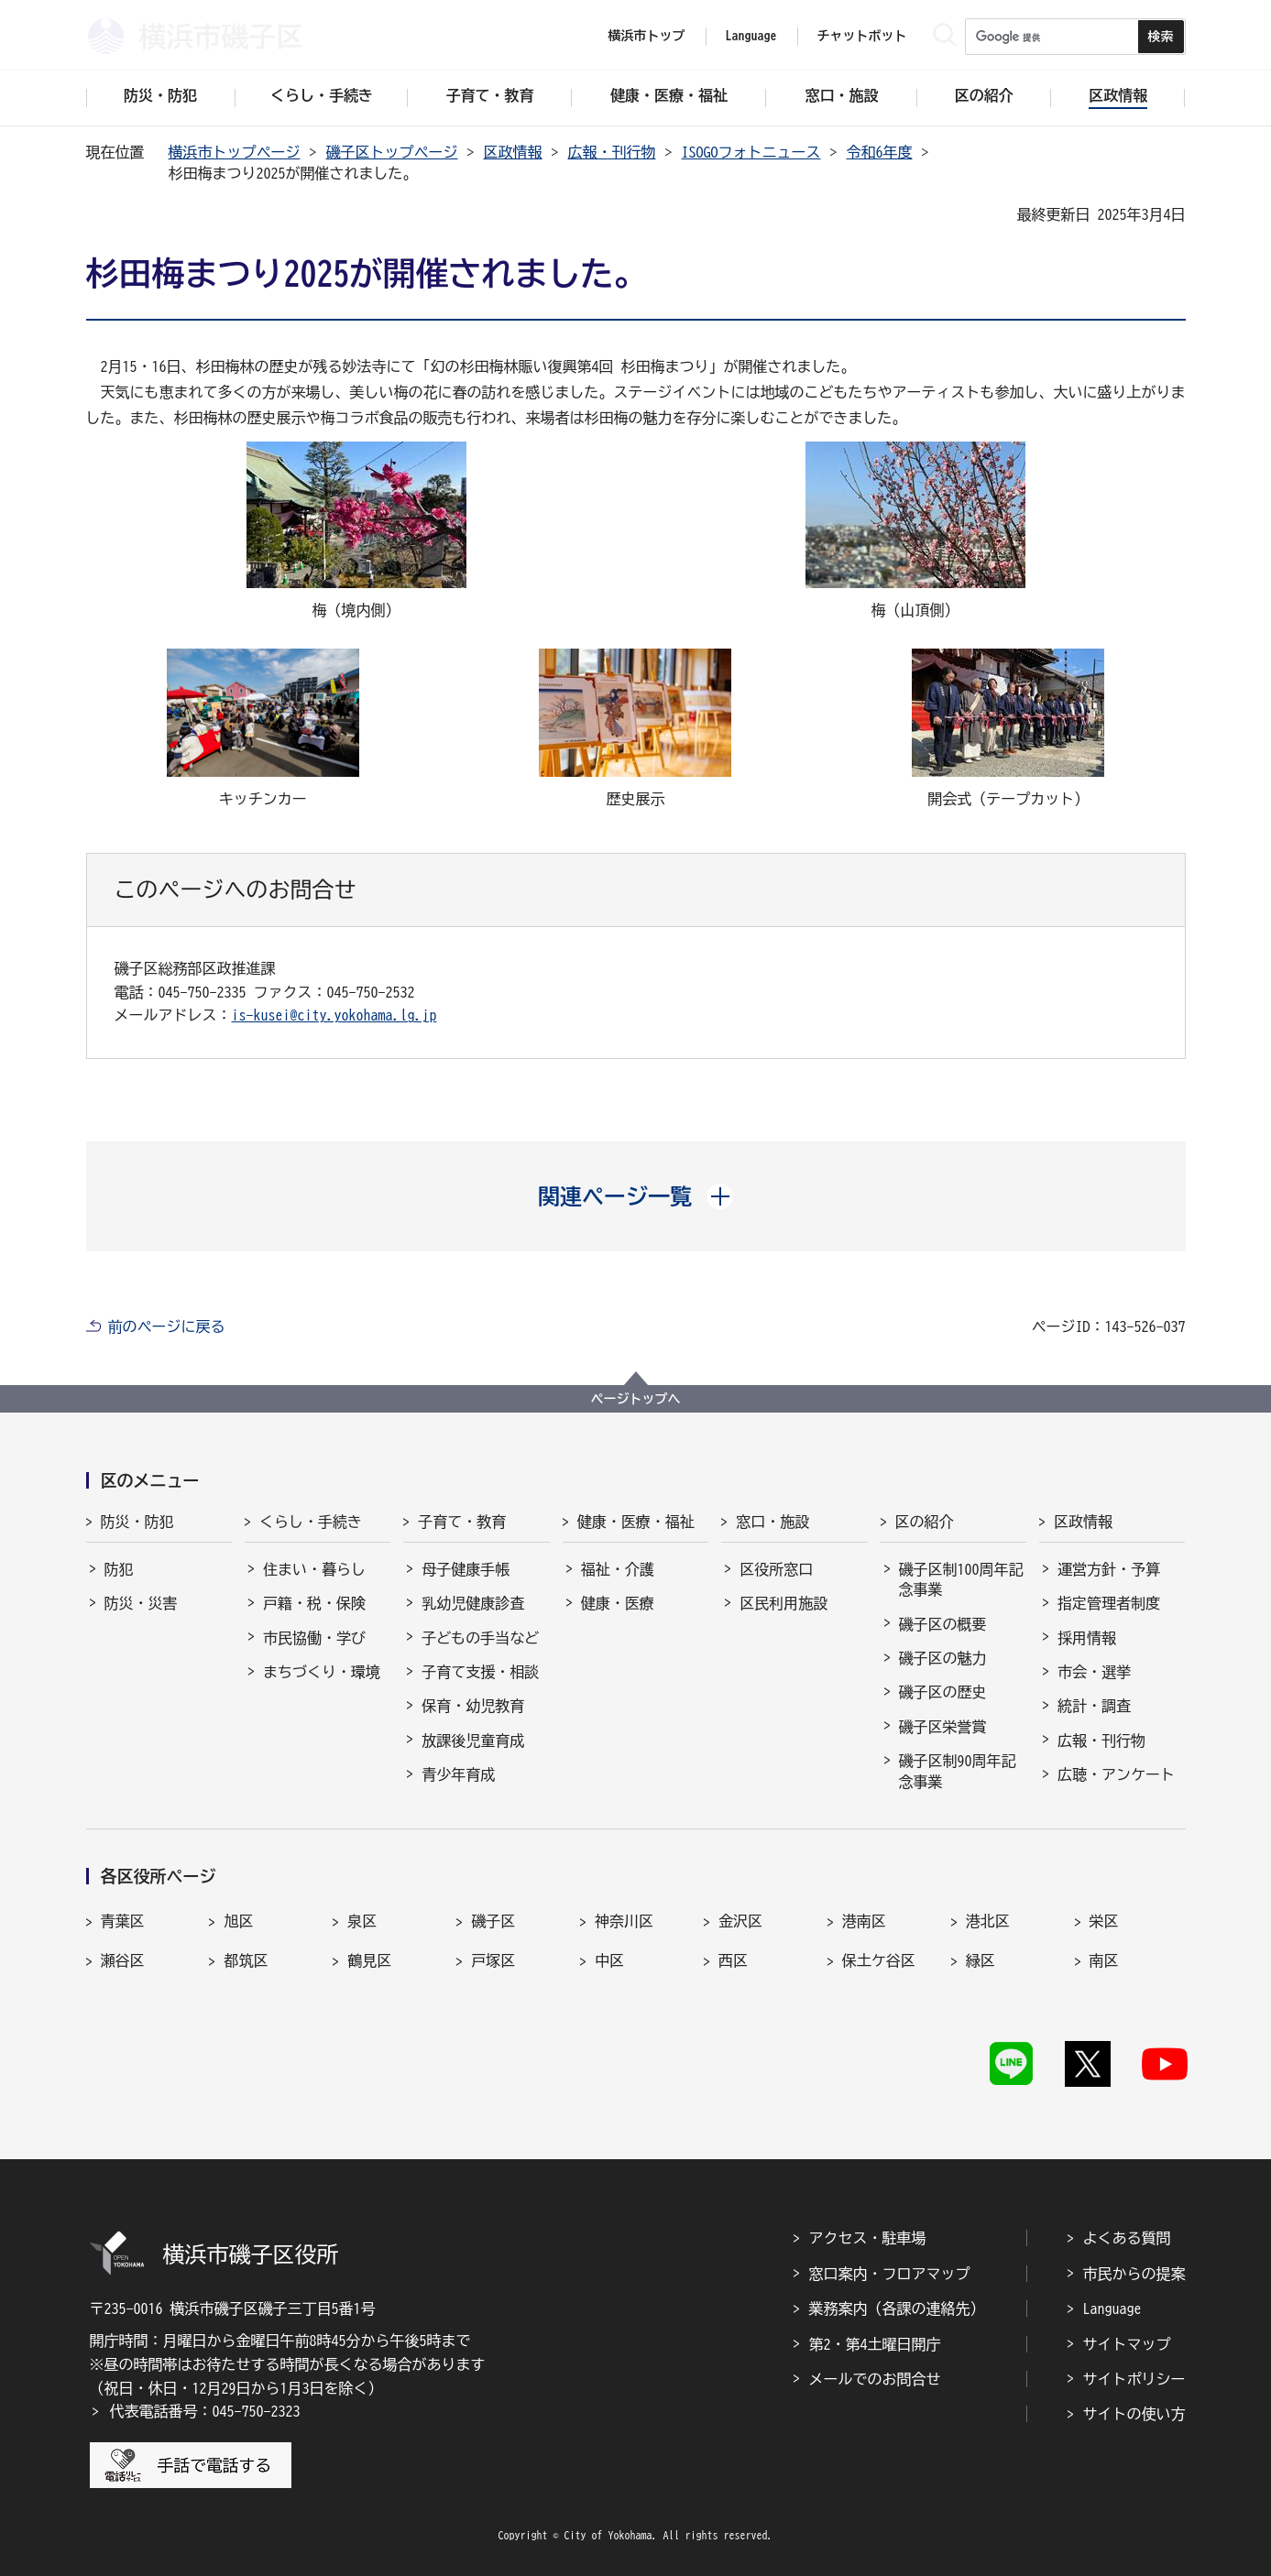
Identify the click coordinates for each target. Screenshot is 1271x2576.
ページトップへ (636, 1398)
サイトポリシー (1134, 2379)
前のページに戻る (166, 1326)
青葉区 (123, 1921)
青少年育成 (458, 1774)
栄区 (1104, 1921)
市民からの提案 (1134, 2273)
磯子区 (493, 1921)
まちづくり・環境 (321, 1672)
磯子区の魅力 (943, 1658)
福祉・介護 (617, 1569)
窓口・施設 (772, 1521)
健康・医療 (617, 1603)
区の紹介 (924, 1521)
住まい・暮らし (314, 1569)
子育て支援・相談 (480, 1672)
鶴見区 (369, 1960)
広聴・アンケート (1116, 1774)
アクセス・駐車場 (867, 2238)
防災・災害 (141, 1603)
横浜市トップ (646, 35)
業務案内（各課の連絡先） (897, 2308)
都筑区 (246, 1960)
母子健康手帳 (465, 1569)
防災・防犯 (137, 1521)
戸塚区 (493, 1960)
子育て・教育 (462, 1521)
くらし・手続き (310, 1521)
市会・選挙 (1094, 1672)
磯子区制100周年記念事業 (961, 1579)
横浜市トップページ (235, 152)
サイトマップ (1127, 2344)
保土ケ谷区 (878, 1960)
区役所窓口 (776, 1569)
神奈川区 (624, 1921)
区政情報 (513, 152)
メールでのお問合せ (875, 2379)
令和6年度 (880, 152)
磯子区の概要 (943, 1624)
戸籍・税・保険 (314, 1603)
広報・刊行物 (612, 152)
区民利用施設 (783, 1603)
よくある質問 (1127, 2238)
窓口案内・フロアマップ (889, 2273)
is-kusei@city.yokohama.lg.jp (334, 1015)
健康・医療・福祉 (636, 1521)
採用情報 (1086, 1638)
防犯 (119, 1569)
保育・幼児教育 (473, 1705)
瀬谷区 (123, 1960)
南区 (1104, 1960)
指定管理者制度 (1108, 1603)
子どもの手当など (480, 1638)
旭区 (238, 1921)
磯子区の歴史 (943, 1692)
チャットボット (862, 35)
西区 (733, 1960)
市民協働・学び (314, 1638)
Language (1112, 2308)
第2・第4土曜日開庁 (875, 2344)
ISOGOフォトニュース (751, 152)
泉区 (362, 1921)
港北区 (988, 1921)
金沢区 (740, 1921)
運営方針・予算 (1108, 1569)
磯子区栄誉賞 (943, 1726)
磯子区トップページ (392, 152)
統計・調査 (1094, 1705)
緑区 (980, 1960)
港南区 (864, 1921)
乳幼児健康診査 (473, 1603)
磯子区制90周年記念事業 (957, 1770)
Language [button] (751, 35)
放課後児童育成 (473, 1740)
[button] (635, 1196)
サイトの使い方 (1134, 2414)
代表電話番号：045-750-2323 (205, 2411)
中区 (609, 1960)
